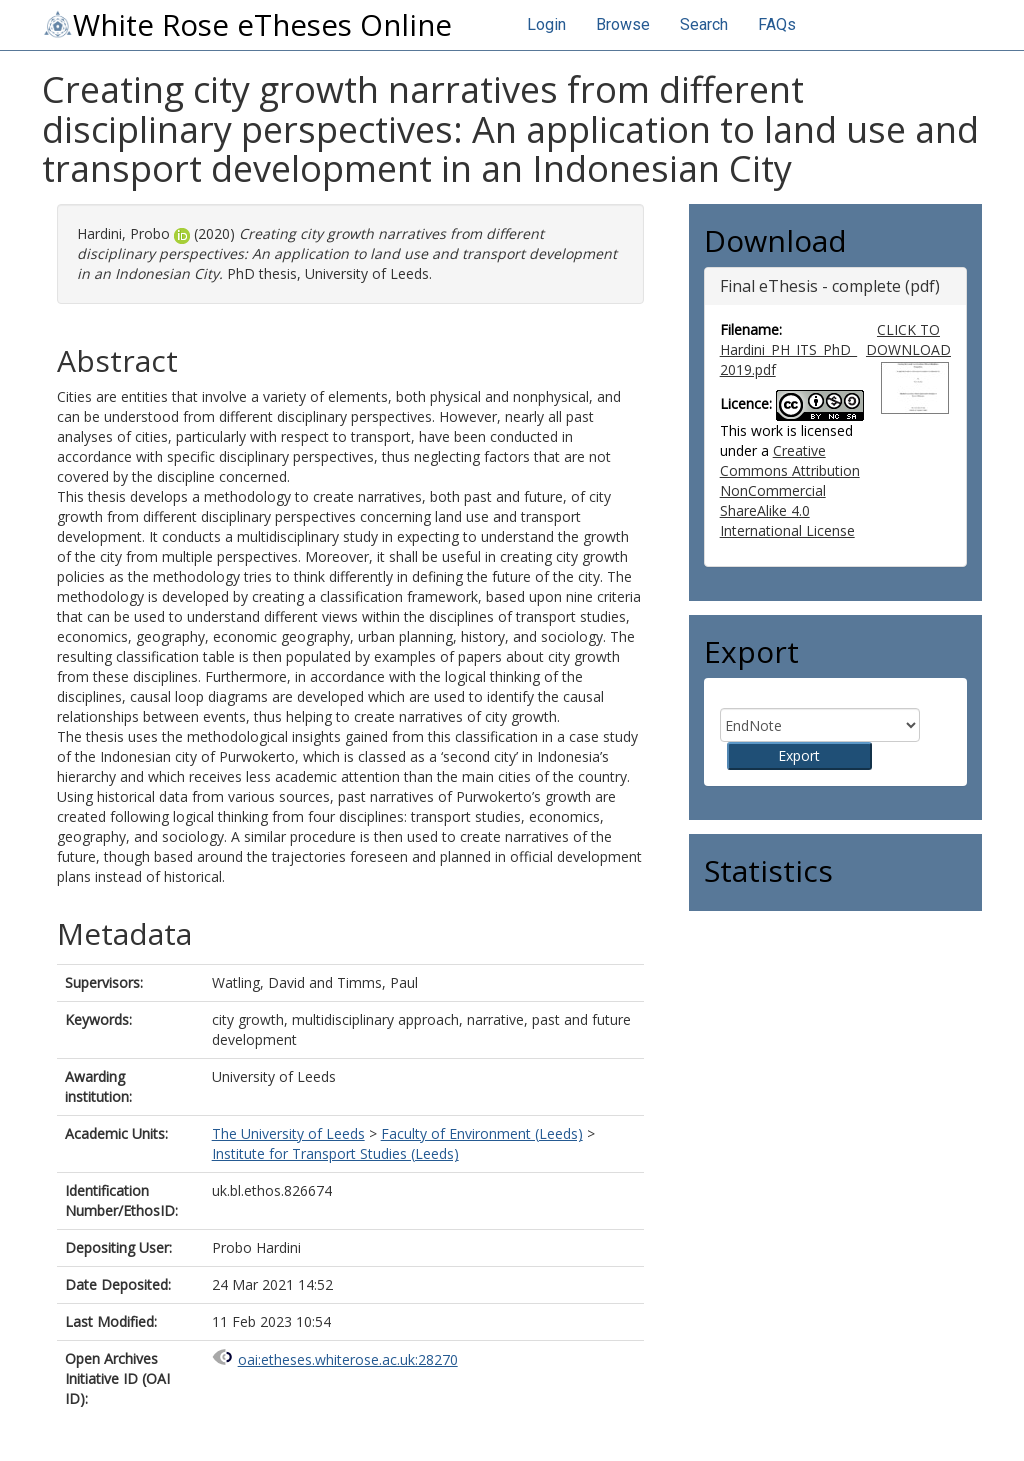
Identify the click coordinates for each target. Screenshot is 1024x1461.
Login (546, 24)
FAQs (777, 24)
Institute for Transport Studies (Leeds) (335, 1153)
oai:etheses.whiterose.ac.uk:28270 (348, 1359)
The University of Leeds (288, 1133)
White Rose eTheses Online (247, 25)
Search (704, 24)
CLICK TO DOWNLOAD (908, 339)
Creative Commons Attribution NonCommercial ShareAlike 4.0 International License (790, 490)
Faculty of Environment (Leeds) (482, 1133)
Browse (623, 24)
